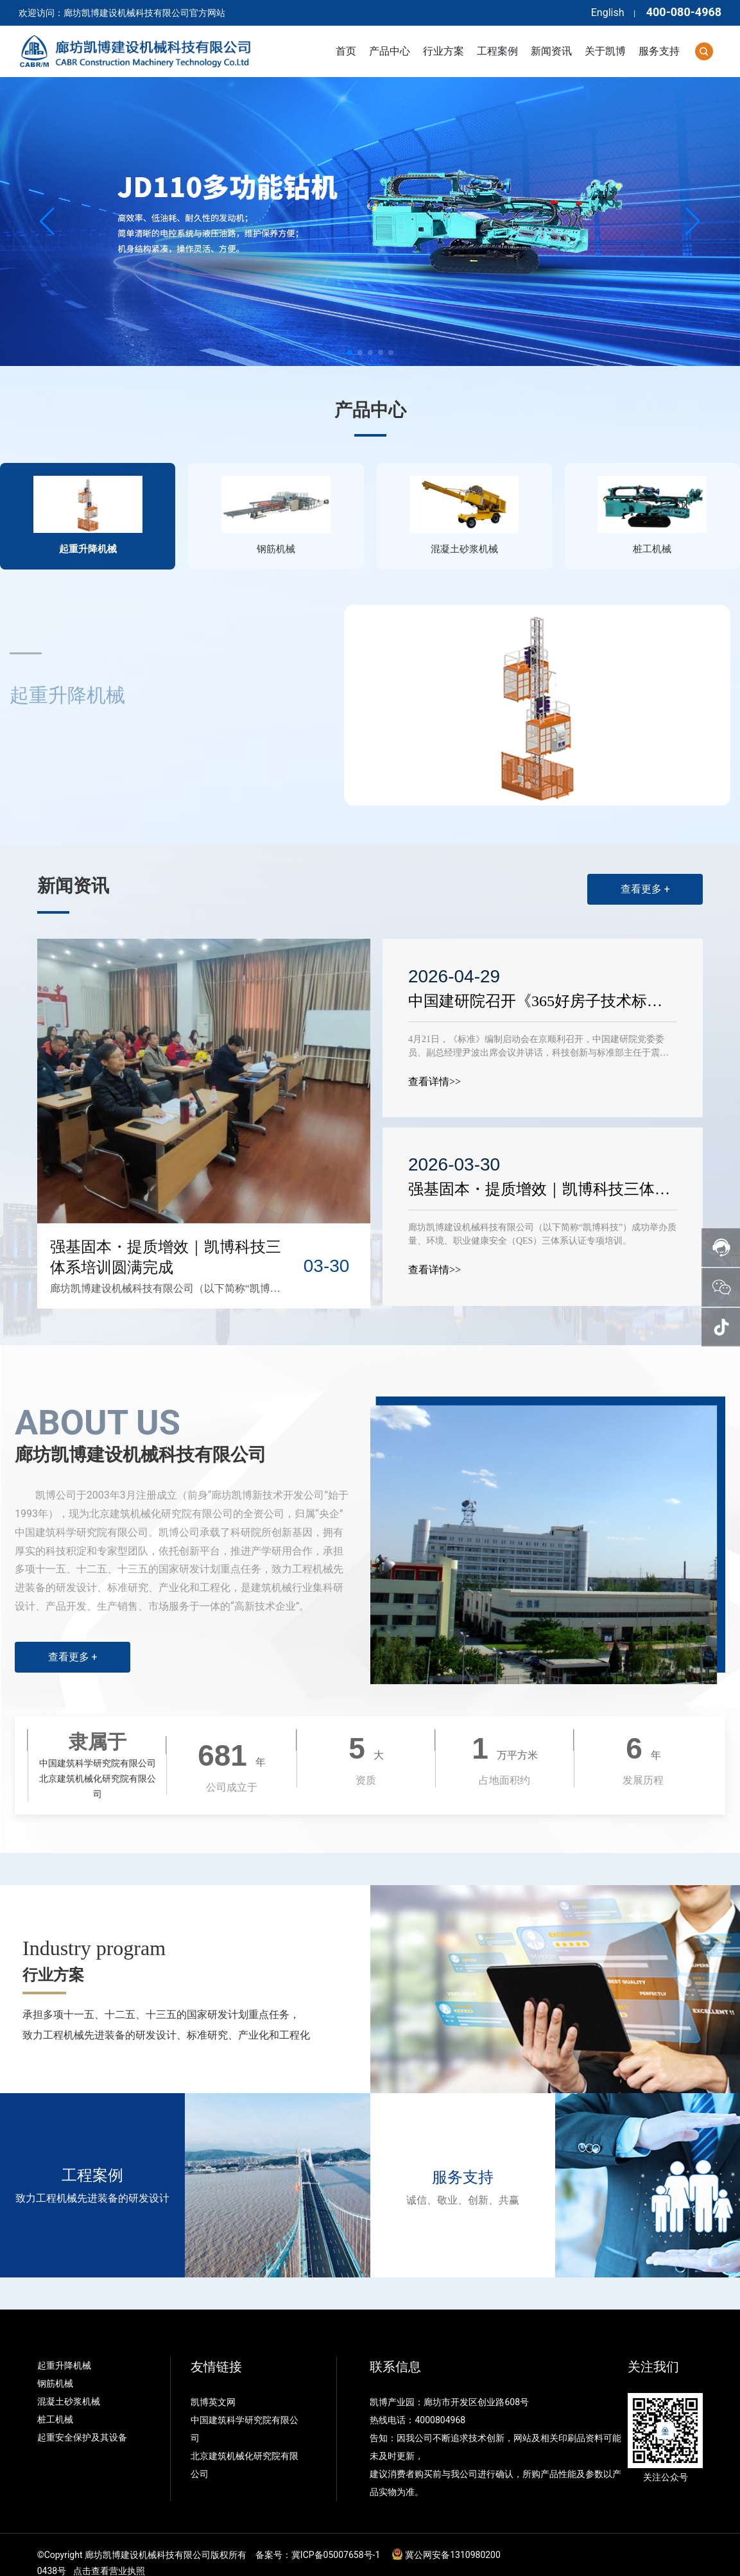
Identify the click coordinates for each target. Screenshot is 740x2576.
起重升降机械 (64, 2349)
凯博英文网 (214, 2386)
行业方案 (53, 1959)
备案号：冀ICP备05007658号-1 (317, 2539)
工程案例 (92, 2160)
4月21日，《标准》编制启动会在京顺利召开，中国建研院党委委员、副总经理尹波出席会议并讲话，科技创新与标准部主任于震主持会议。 (539, 1036)
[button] (349, 352)
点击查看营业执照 (109, 2555)
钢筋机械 (55, 2367)
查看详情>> (435, 1065)
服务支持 (463, 2162)
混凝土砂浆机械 (68, 2385)
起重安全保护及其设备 (82, 2421)
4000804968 (440, 2404)
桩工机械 (55, 2403)
